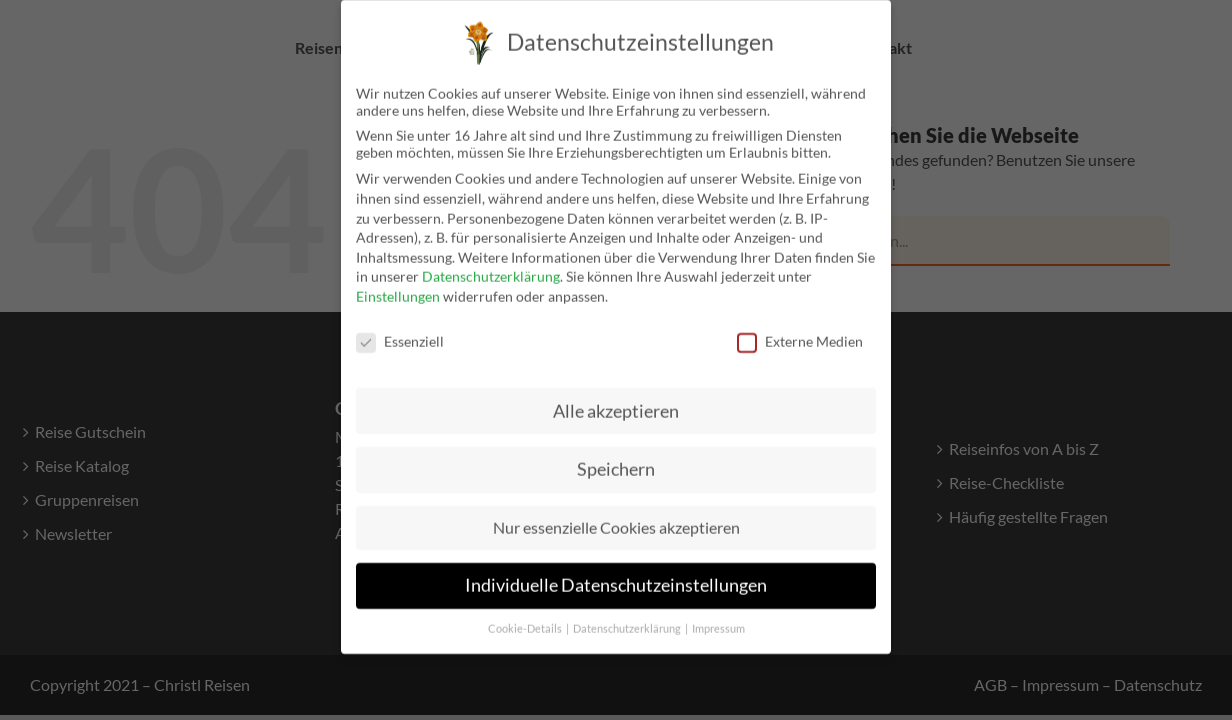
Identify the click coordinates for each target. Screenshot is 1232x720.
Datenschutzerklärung (491, 260)
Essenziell (400, 325)
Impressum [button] (718, 613)
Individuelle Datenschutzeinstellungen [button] (616, 569)
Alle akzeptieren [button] (616, 395)
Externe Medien (800, 325)
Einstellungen (398, 280)
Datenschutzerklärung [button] (628, 613)
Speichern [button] (616, 454)
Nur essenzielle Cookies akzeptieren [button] (616, 511)
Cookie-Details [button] (526, 613)
